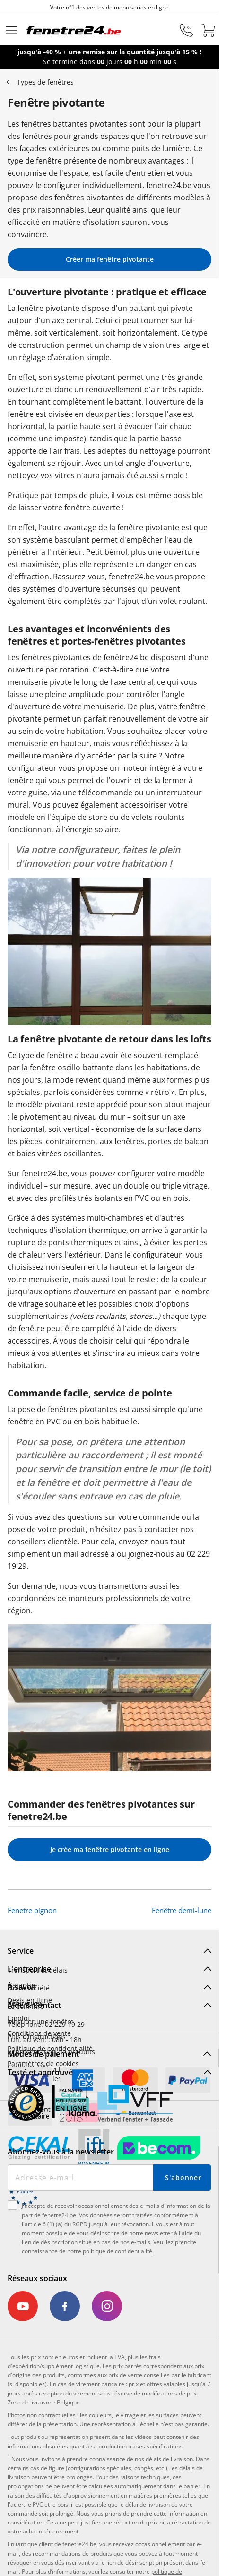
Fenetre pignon (32, 1910)
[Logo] (73, 30)
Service (21, 1951)
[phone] (186, 30)
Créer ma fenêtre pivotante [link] (110, 259)
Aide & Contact (34, 2005)
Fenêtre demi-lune (181, 1910)
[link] (25, 2306)
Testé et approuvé (40, 2072)
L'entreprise (29, 1969)
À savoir (22, 1987)
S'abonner (183, 2177)
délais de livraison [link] (169, 2459)
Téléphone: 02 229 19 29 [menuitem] (46, 2024)
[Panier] (208, 30)
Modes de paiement (43, 2054)
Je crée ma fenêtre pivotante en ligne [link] (109, 1849)
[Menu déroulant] (11, 30)
